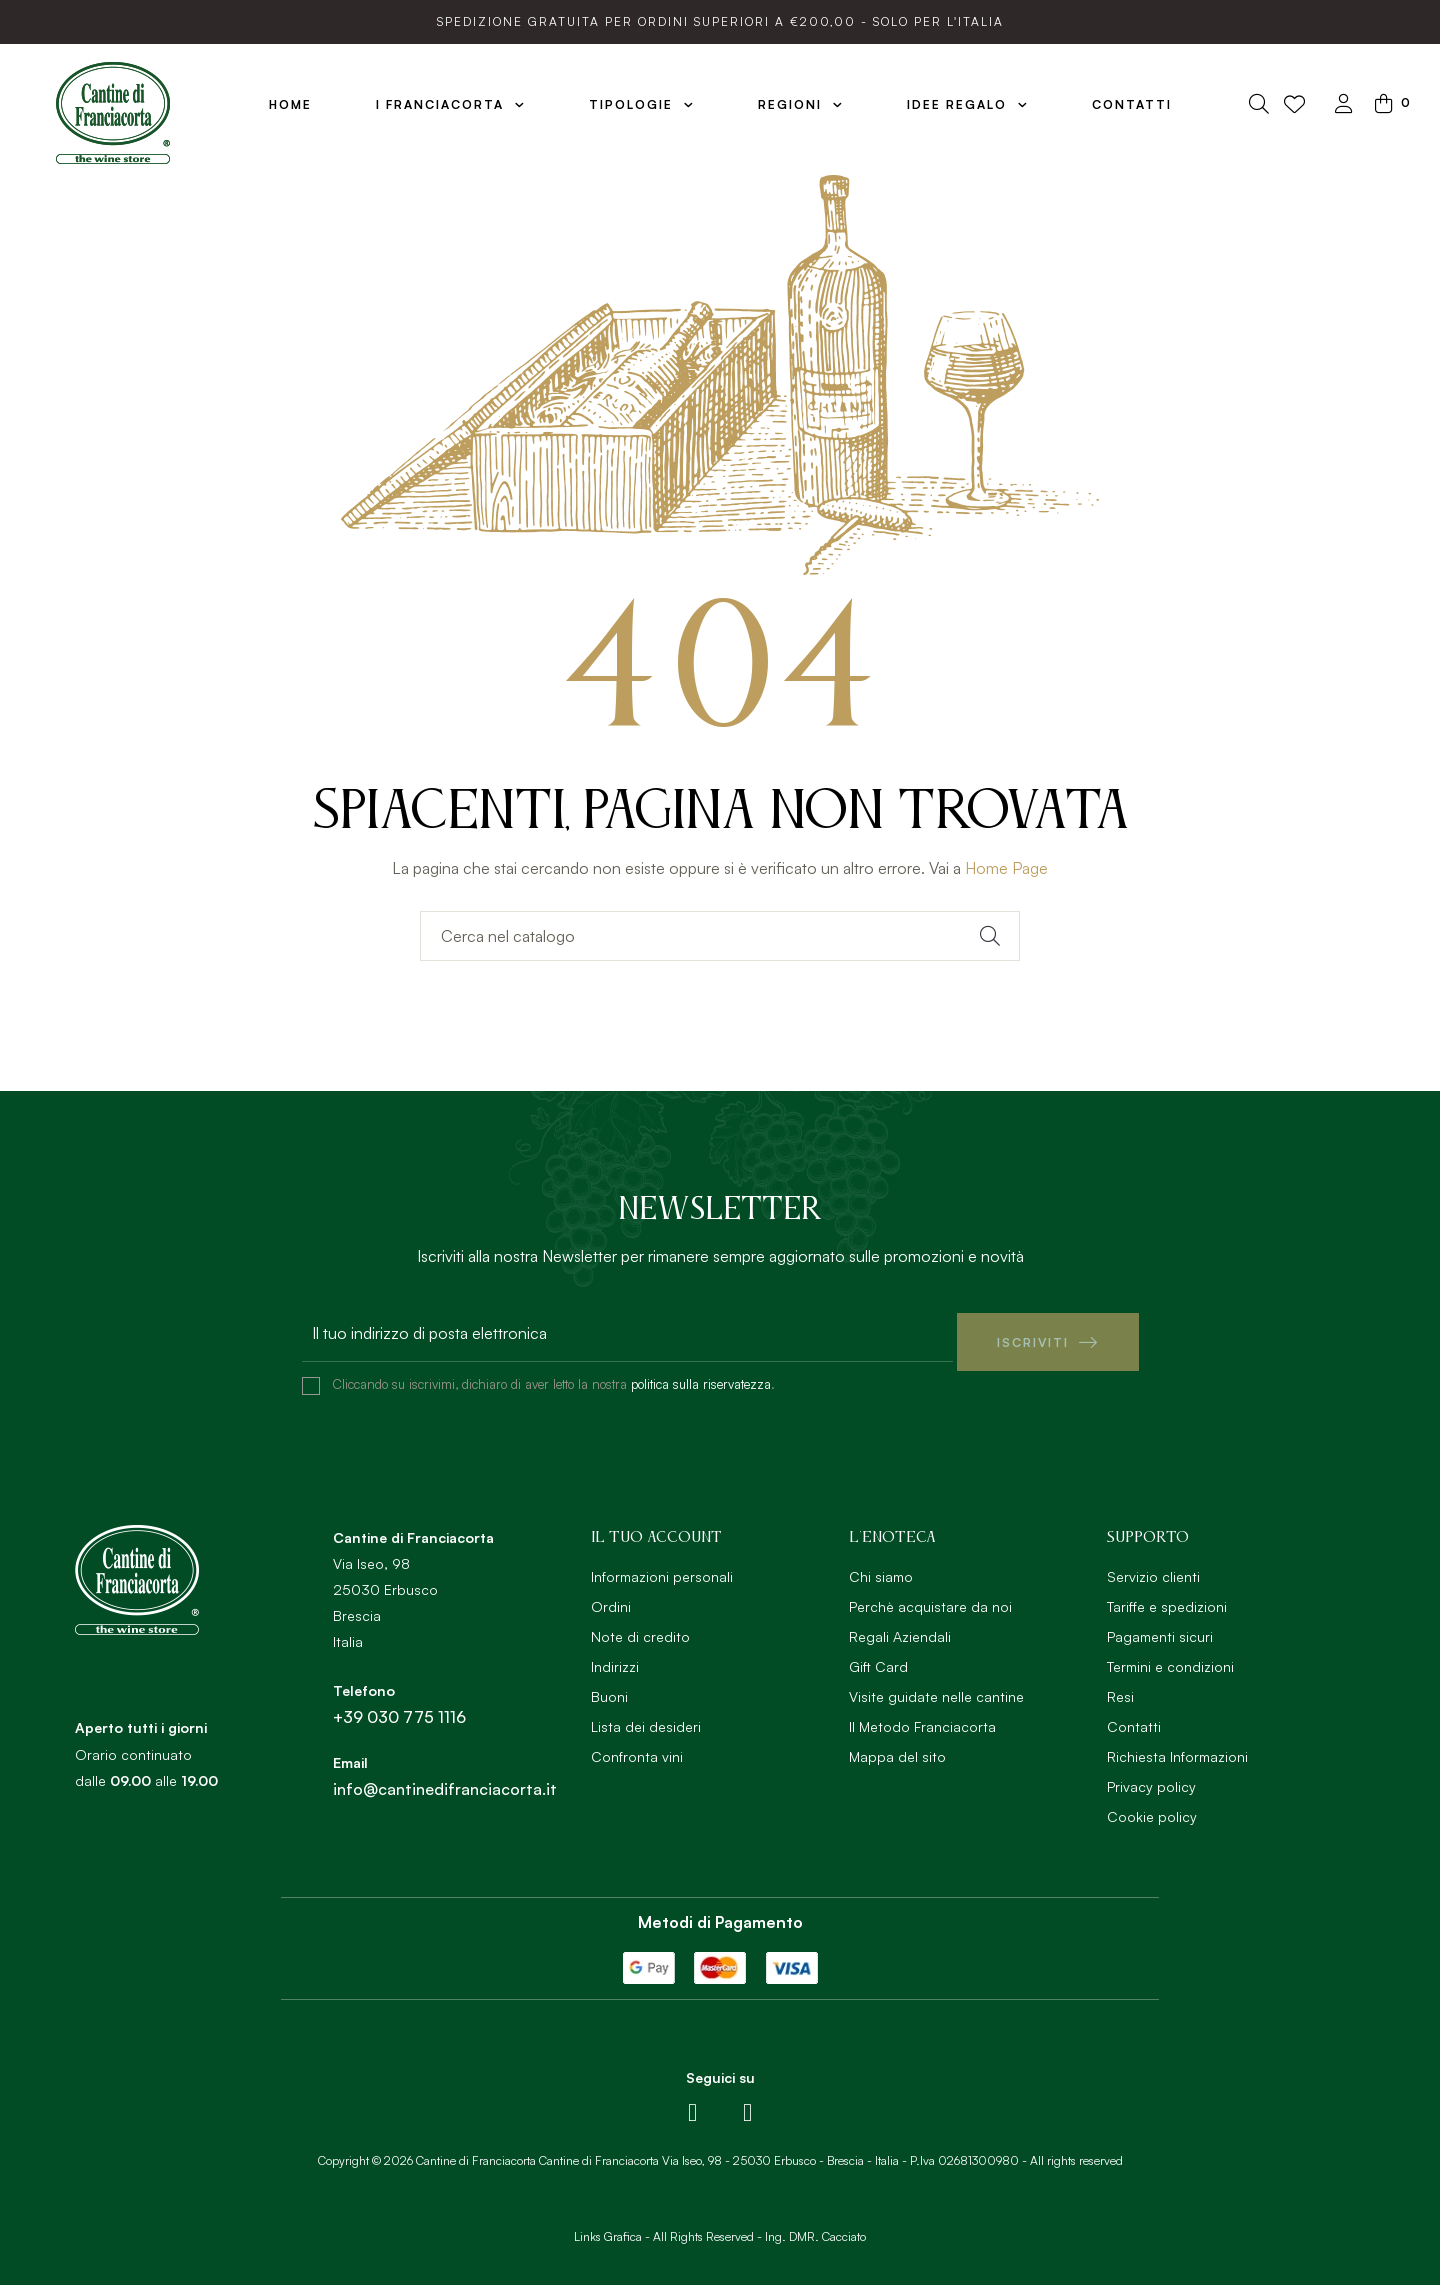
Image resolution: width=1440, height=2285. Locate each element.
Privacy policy (1151, 1777)
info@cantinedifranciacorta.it (445, 1780)
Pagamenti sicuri (1160, 1627)
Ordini (611, 1597)
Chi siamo (881, 1567)
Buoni (609, 1687)
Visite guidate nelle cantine (936, 1687)
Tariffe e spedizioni (1167, 1597)
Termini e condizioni (1170, 1657)
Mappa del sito (897, 1747)
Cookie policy (1152, 1807)
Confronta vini (637, 1747)
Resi (1120, 1687)
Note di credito (640, 1627)
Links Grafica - (612, 2227)
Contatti (1134, 1717)
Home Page (1006, 868)
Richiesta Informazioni (1177, 1747)
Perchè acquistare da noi (930, 1597)
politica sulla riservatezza (701, 1375)
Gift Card (878, 1657)
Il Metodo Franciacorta (922, 1717)
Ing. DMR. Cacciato (815, 2227)
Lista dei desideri (646, 1717)
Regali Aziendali (900, 1627)
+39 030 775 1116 (399, 1708)
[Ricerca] (720, 936)
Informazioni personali (662, 1567)
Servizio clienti (1153, 1567)
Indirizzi (615, 1657)
